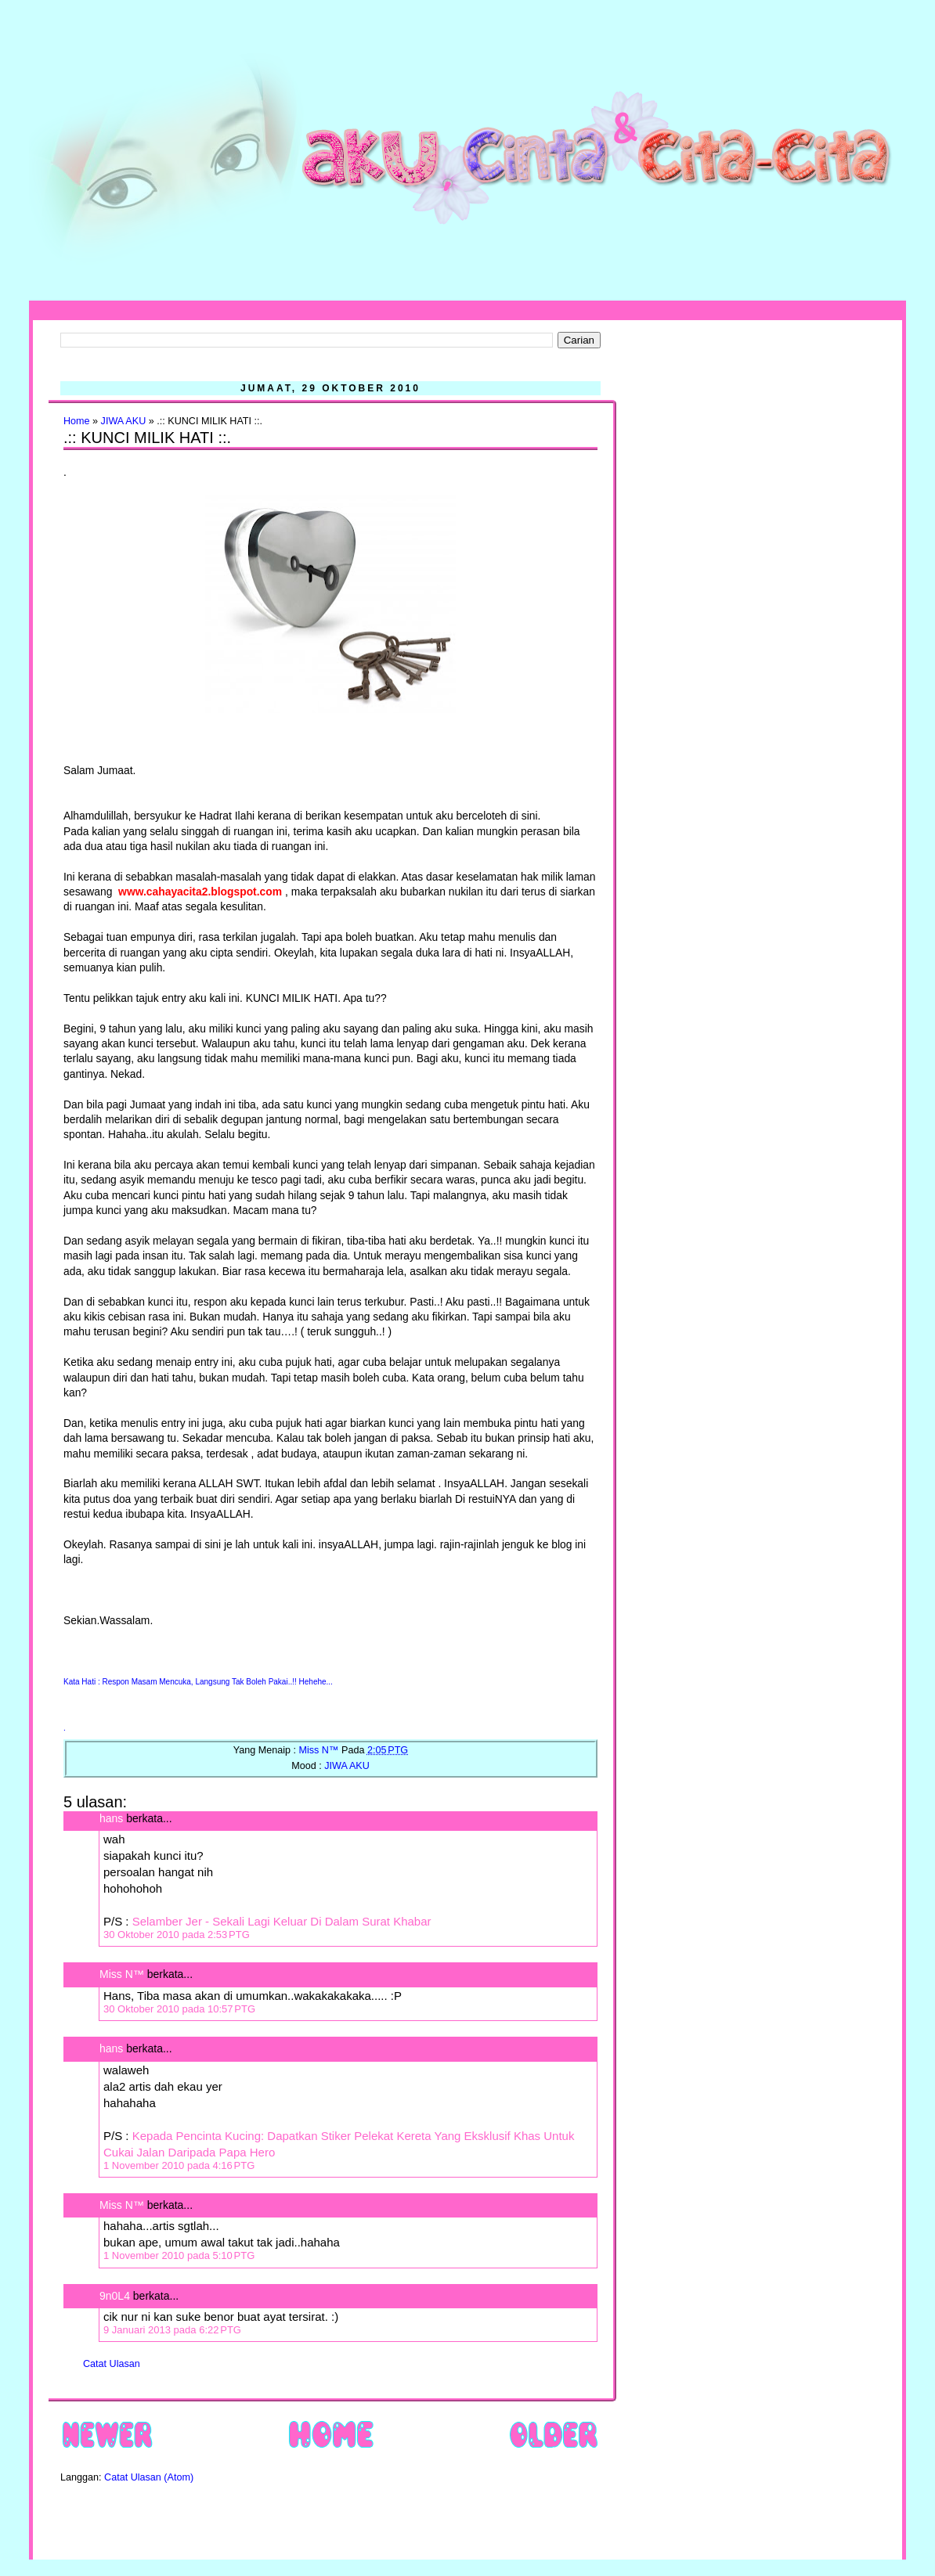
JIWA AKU (123, 421)
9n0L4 (114, 2296)
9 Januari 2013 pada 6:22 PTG (172, 2330)
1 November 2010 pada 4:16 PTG (179, 2165)
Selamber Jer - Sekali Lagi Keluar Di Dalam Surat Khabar (281, 1921)
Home (76, 421)
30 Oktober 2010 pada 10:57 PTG (179, 2009)
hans (111, 1818)
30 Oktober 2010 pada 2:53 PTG (176, 1934)
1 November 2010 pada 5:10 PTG (179, 2255)
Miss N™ (121, 1974)
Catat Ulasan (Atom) (148, 2477)
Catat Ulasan (111, 2363)
